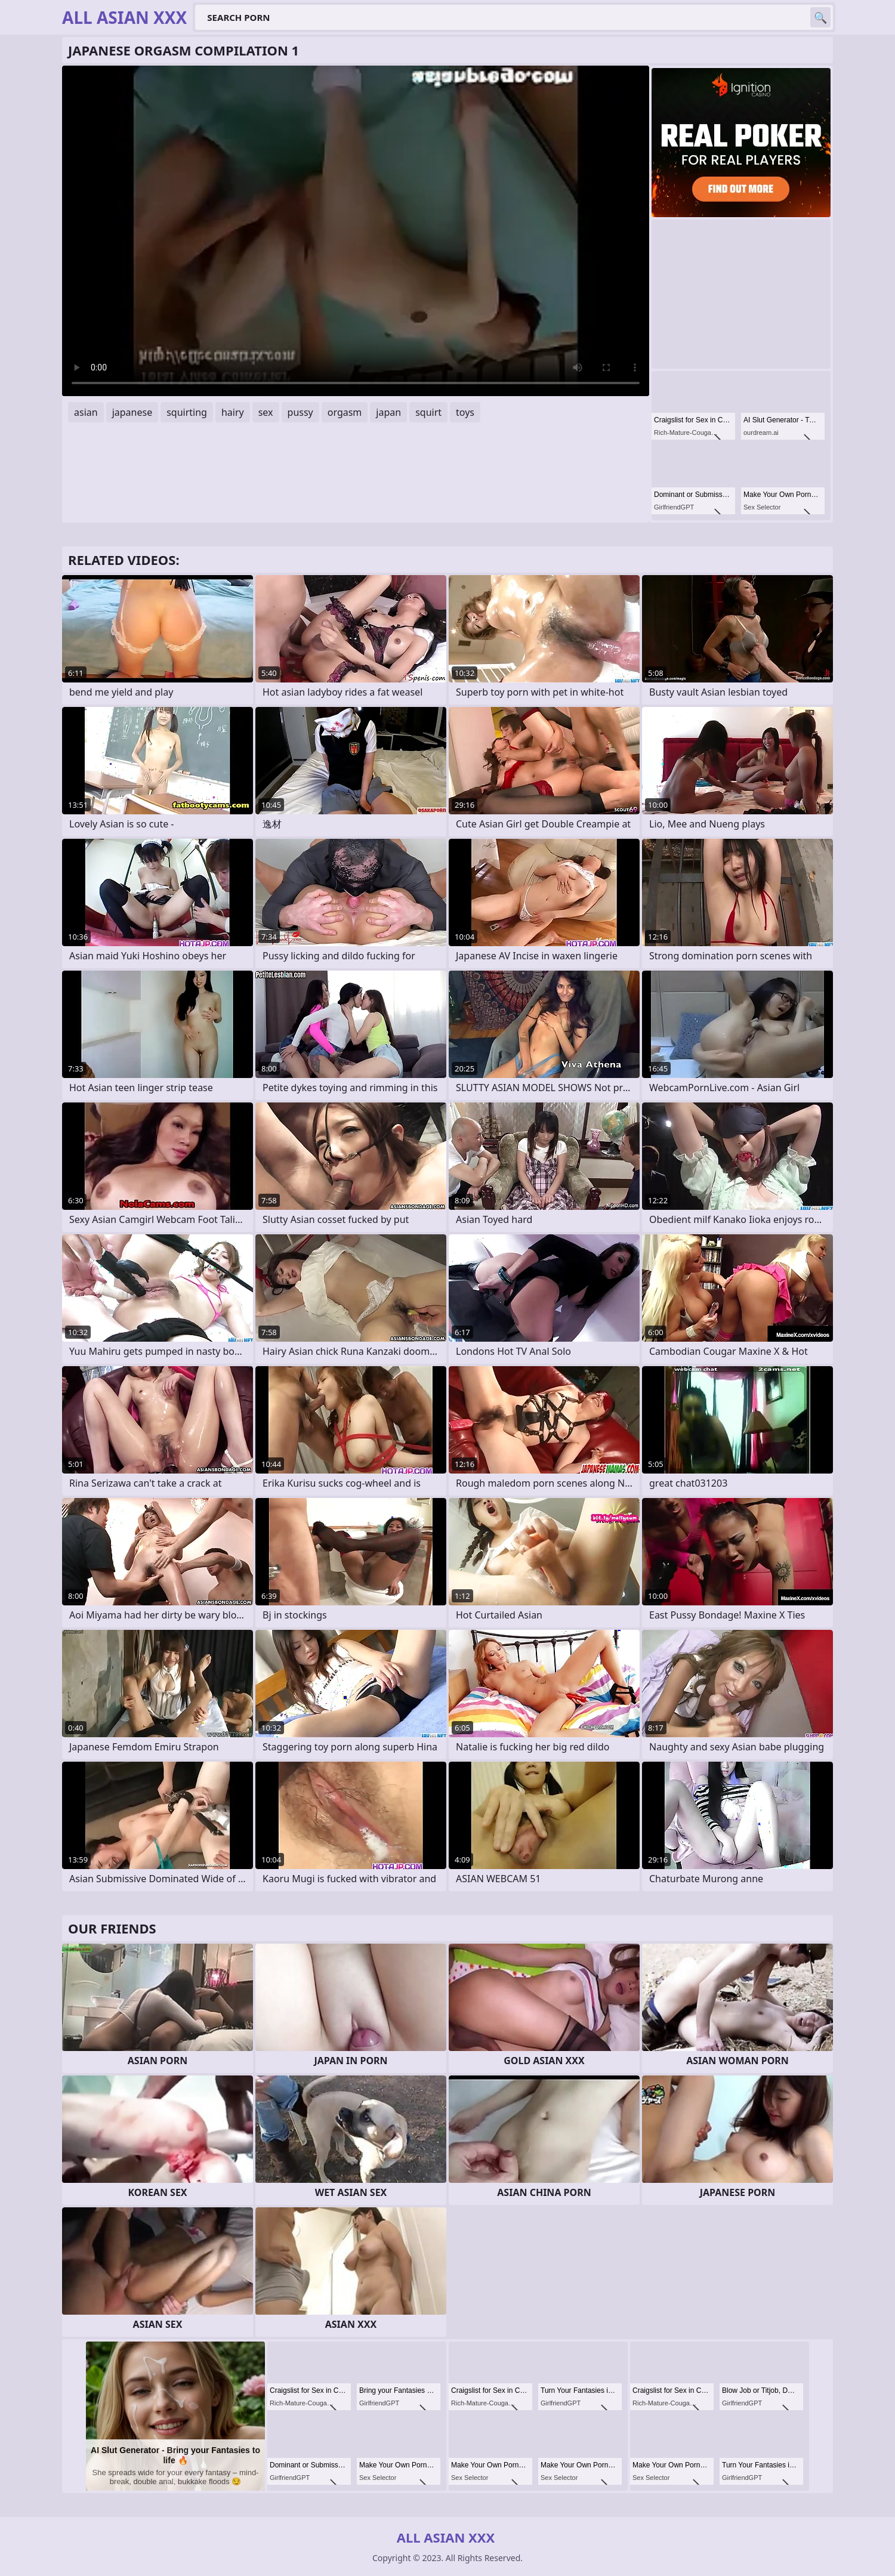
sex (265, 412)
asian (86, 412)
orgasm (345, 412)
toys (465, 412)
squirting (186, 412)
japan (388, 412)
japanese (132, 412)
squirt (428, 412)
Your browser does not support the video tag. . (355, 231)
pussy (300, 412)
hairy (232, 412)
